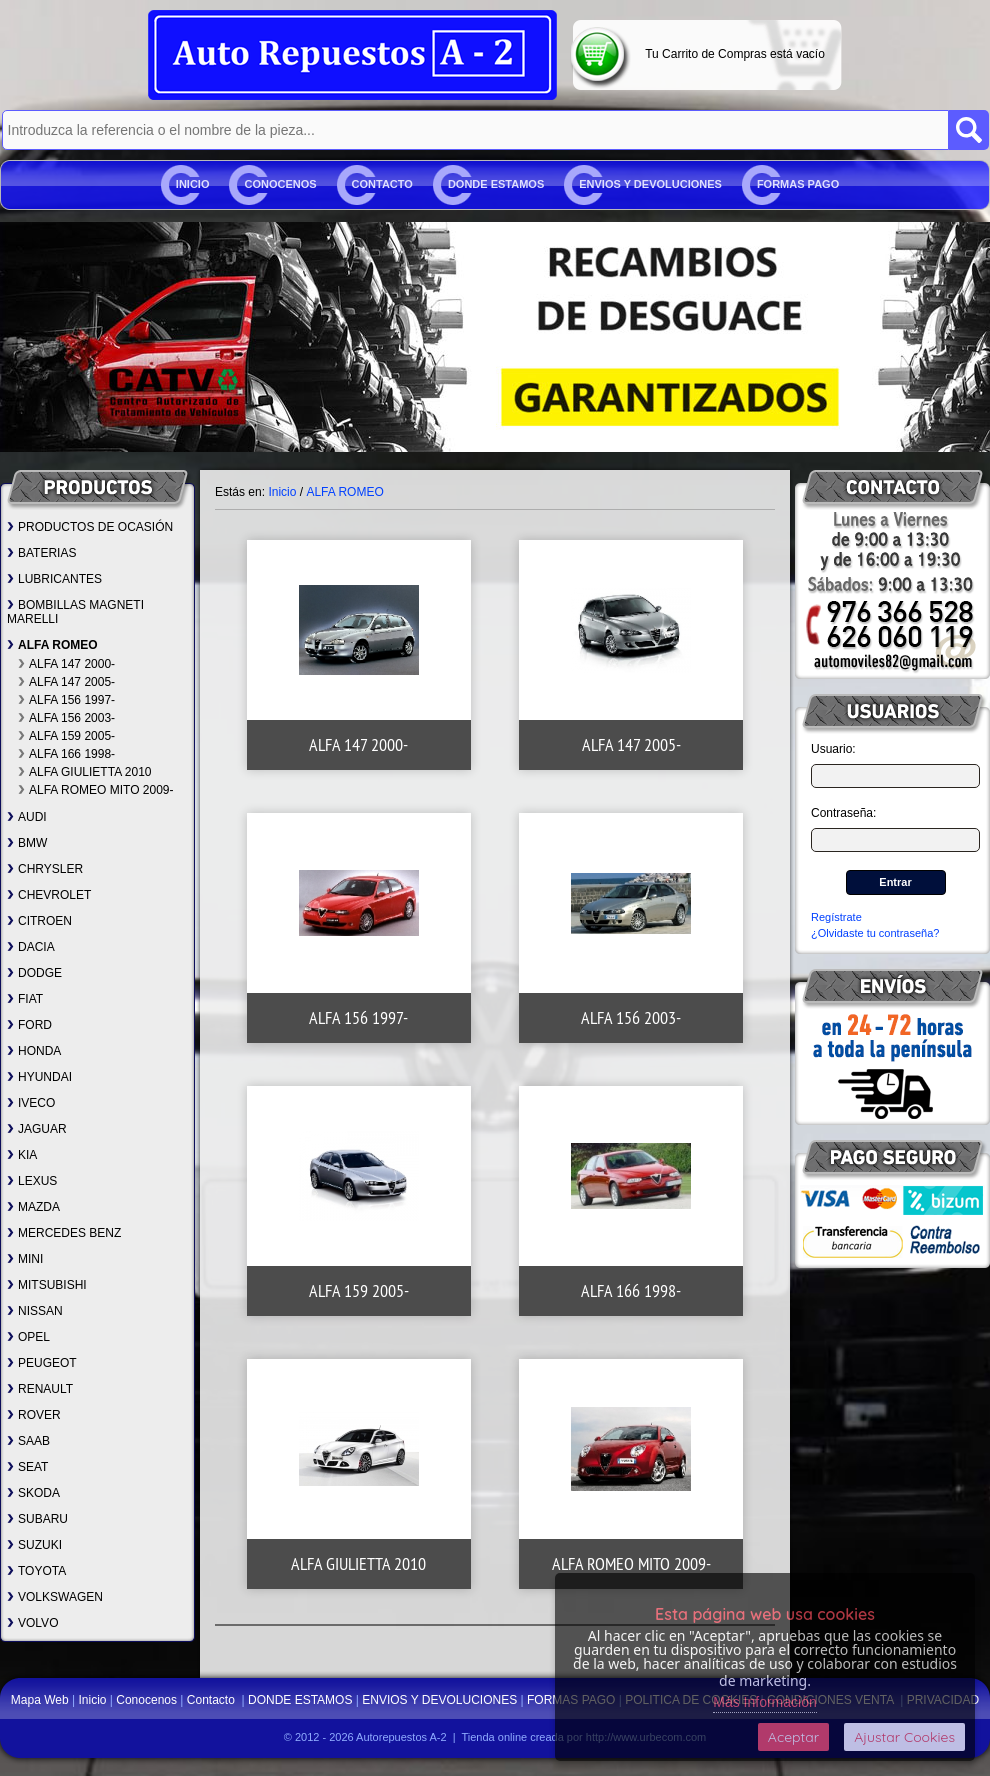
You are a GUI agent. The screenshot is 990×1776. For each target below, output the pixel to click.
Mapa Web (41, 1700)
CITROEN (39, 921)
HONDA (34, 1051)
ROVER (34, 1415)
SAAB (28, 1441)
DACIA (31, 947)
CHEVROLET (49, 895)
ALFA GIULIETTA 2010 (85, 772)
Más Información (764, 1702)
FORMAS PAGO (798, 184)
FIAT (25, 999)
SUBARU (37, 1519)
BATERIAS (41, 553)
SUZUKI (34, 1545)
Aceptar (793, 1737)
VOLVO (32, 1623)
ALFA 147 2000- (66, 664)
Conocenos (280, 184)
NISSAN (35, 1311)
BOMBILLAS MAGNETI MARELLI (75, 612)
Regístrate (836, 917)
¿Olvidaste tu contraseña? (875, 933)
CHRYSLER (45, 869)
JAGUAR (37, 1129)
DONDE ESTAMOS (496, 184)
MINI (25, 1259)
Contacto (382, 184)
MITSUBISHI (47, 1285)
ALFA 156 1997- (66, 700)
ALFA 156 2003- (66, 718)
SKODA (33, 1493)
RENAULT (40, 1389)
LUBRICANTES (54, 579)
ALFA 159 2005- (66, 736)
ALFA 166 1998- (66, 754)
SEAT (27, 1467)
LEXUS (32, 1181)
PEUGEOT (42, 1363)
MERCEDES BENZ (64, 1233)
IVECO (31, 1103)
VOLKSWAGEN (55, 1597)
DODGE (34, 973)
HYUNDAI (39, 1077)
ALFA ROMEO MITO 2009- (96, 790)
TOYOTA (36, 1571)
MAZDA (33, 1207)
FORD (29, 1025)
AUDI (27, 817)
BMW (27, 843)
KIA (22, 1155)
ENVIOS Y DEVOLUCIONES (650, 184)
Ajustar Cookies (904, 1737)
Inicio (193, 184)
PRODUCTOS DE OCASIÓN (90, 527)
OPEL (28, 1337)
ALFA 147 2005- (66, 682)
